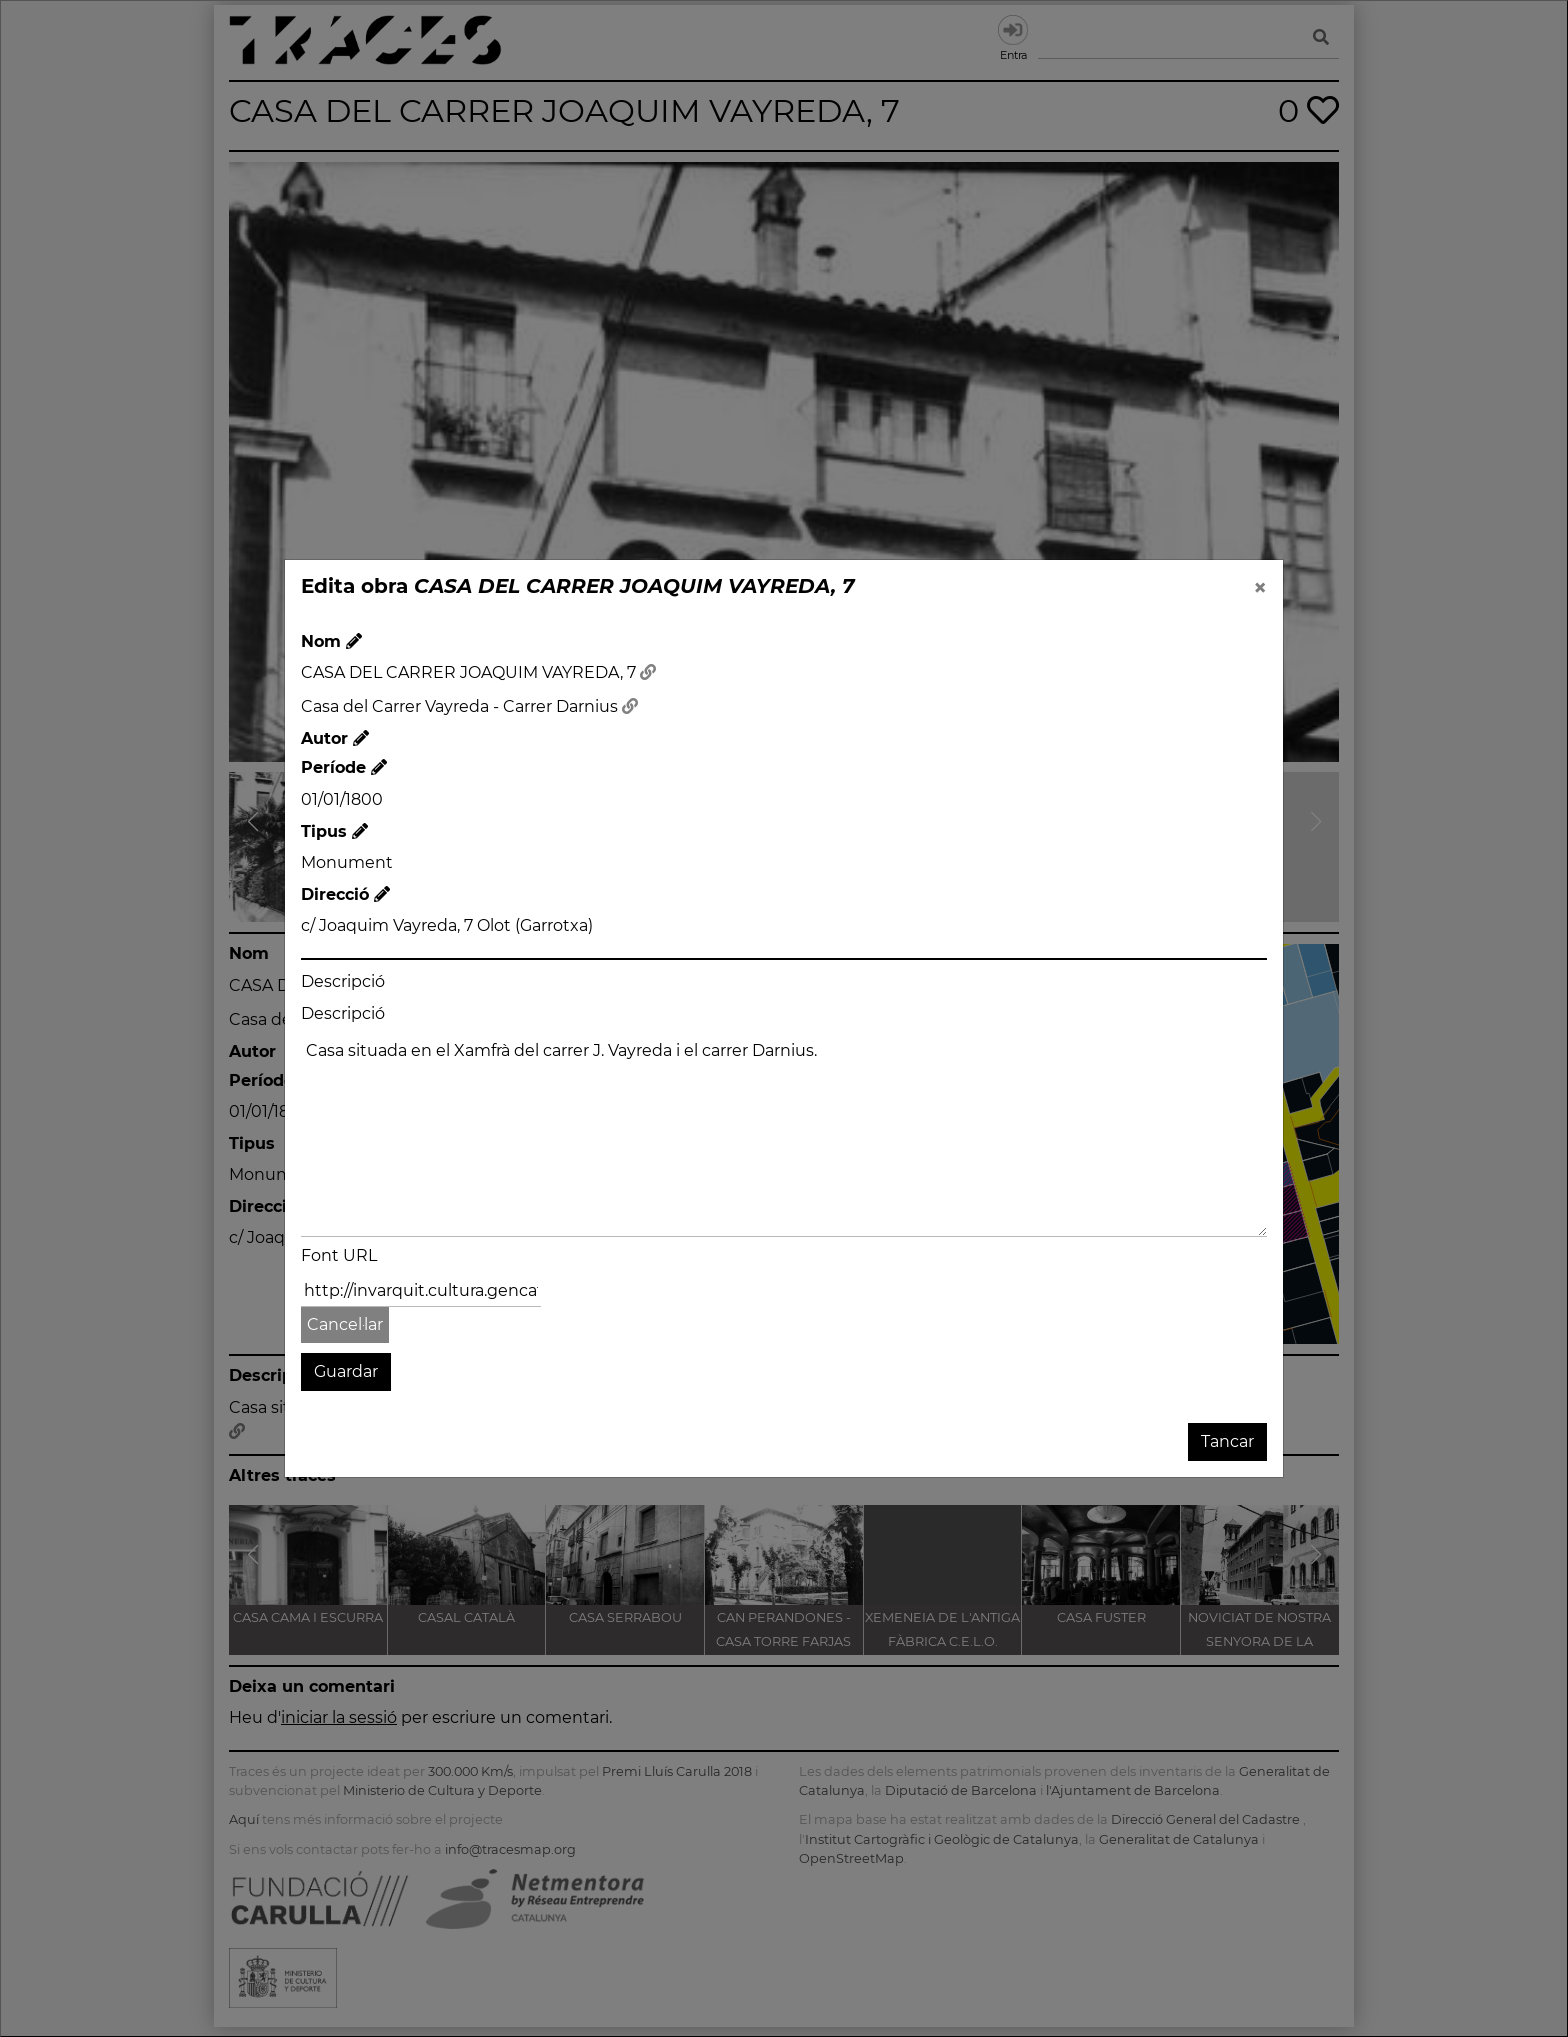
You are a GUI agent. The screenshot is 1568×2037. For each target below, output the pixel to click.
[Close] (1260, 588)
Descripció (343, 981)
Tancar (1227, 1441)
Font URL (339, 1255)
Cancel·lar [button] (345, 1324)
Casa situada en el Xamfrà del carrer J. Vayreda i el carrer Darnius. (784, 1135)
